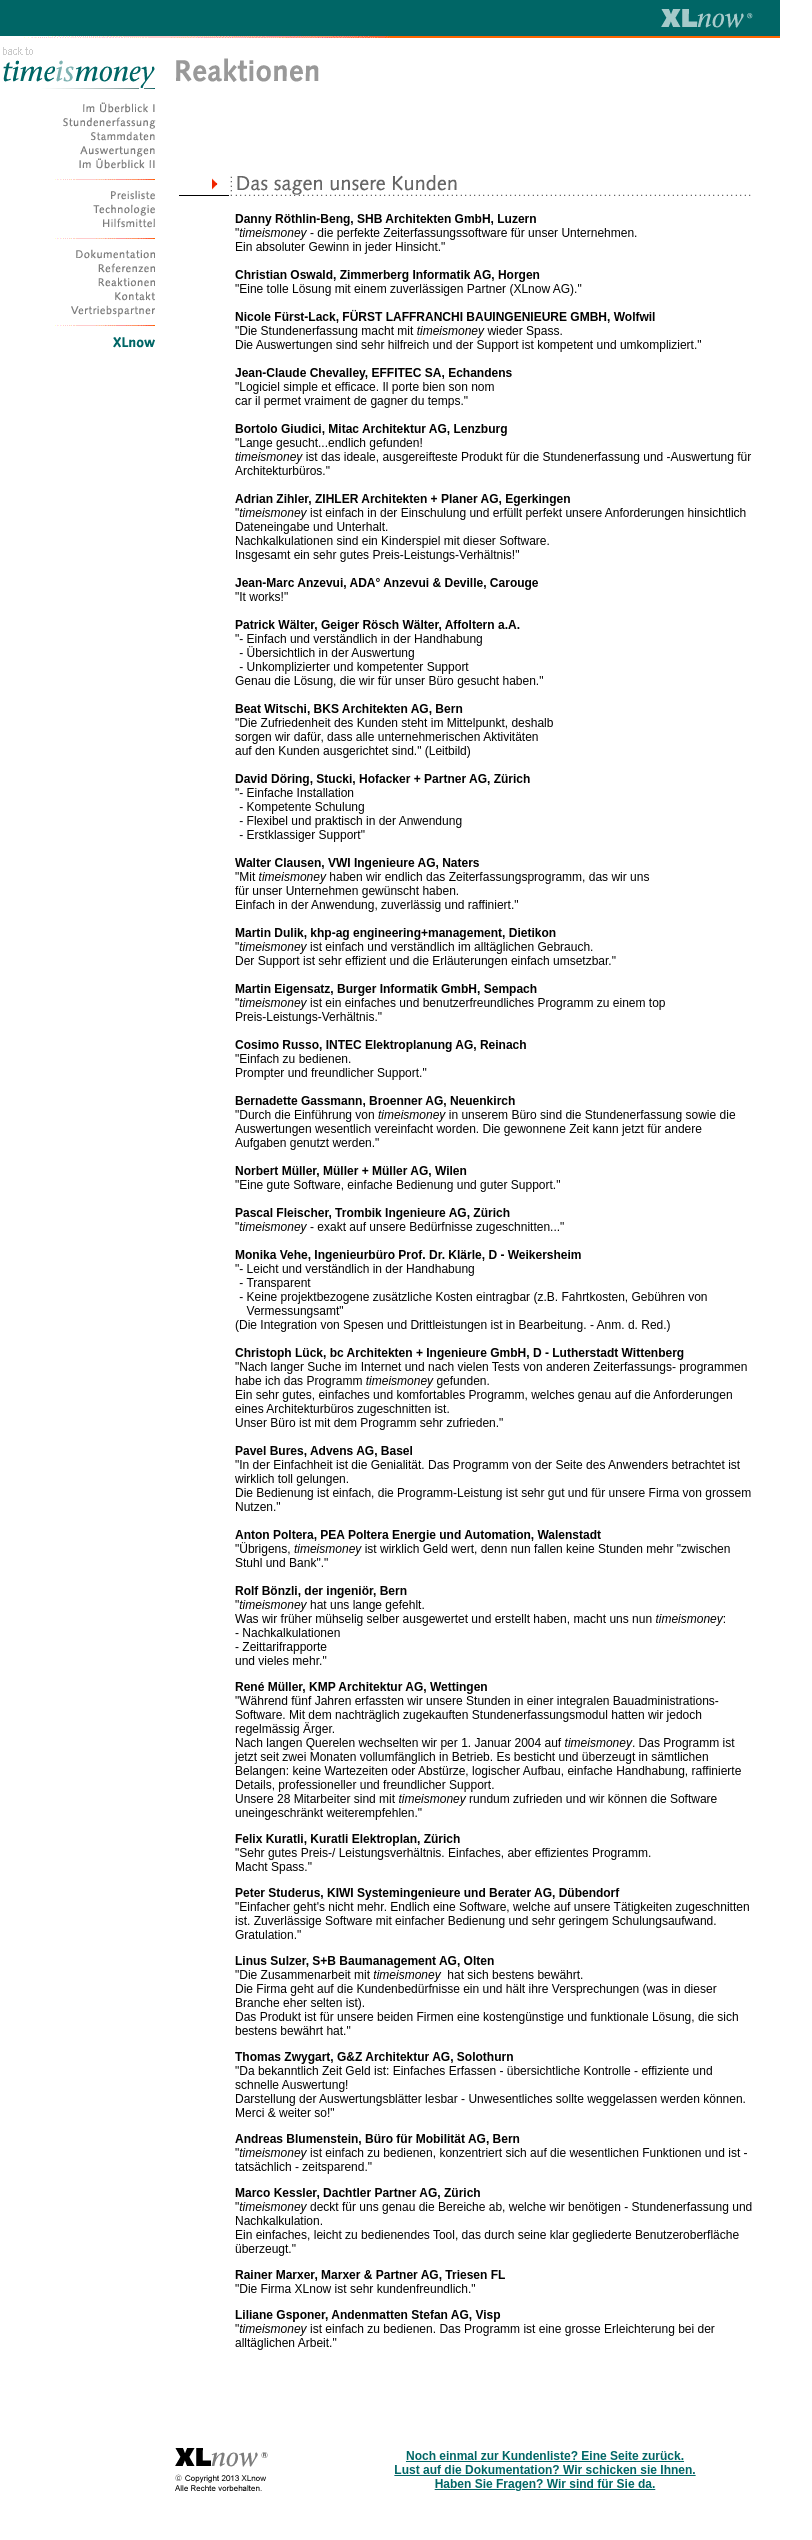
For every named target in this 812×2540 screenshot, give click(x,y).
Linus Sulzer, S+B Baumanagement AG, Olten (364, 1961)
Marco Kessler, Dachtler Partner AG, (339, 2193)
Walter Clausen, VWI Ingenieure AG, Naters (357, 863)
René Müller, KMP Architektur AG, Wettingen (361, 1687)
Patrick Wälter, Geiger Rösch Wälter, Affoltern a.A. (377, 625)
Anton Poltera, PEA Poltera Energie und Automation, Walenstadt (418, 1535)
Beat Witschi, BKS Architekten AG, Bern (349, 709)
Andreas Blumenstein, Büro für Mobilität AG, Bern (377, 2139)
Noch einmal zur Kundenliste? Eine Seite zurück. (545, 2456)
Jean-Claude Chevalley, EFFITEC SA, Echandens (373, 373)
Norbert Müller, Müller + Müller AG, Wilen (351, 1171)
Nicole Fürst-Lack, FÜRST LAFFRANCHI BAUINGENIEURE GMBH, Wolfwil (445, 317)
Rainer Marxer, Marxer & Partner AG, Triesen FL (370, 2275)
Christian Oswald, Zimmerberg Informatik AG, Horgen (387, 275)
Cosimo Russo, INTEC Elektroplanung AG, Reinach (381, 1045)
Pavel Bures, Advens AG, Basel (324, 1451)
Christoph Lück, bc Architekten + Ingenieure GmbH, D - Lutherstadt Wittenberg (459, 1353)
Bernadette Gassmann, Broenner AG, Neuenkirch (375, 1101)
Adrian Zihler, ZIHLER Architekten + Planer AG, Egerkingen (403, 499)
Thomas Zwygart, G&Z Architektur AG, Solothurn (374, 2057)
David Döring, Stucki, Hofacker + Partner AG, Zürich (382, 779)
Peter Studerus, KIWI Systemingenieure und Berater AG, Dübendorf (427, 1893)
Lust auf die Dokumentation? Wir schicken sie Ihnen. (544, 2470)
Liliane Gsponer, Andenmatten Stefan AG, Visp (368, 2315)
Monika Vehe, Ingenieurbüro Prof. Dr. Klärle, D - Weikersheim (408, 1255)
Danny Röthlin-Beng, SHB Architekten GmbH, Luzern (386, 219)
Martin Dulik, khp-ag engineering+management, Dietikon (395, 933)
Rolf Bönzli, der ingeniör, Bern (321, 1591)
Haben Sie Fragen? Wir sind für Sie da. (545, 2484)
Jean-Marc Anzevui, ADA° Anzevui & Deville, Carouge (387, 583)
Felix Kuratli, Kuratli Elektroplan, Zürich (347, 1839)
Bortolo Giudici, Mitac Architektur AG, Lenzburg (371, 429)
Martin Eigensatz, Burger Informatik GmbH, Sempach (386, 989)
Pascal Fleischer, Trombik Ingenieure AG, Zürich (372, 1213)
